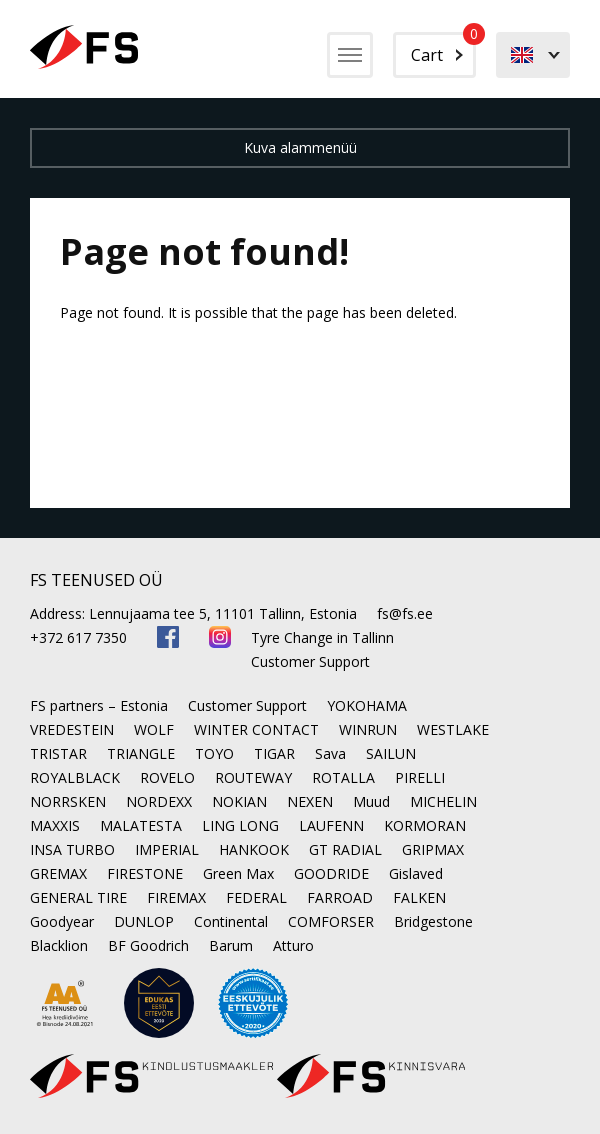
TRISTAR (58, 753)
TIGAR (274, 753)
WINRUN (368, 729)
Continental (231, 921)
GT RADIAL (345, 849)
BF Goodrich (148, 945)
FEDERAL (256, 897)
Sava (330, 753)
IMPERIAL (167, 849)
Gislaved (416, 873)
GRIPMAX (433, 849)
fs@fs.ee (405, 613)
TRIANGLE (141, 753)
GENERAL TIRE (78, 897)
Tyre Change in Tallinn (322, 637)
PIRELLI (420, 777)
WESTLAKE (453, 729)
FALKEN (419, 897)
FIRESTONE (145, 873)
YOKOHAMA (367, 705)
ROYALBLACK (75, 777)
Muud (371, 801)
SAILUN (391, 753)
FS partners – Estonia (99, 705)
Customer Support (310, 661)
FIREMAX (176, 897)
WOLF (154, 729)
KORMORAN (425, 825)
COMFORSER (331, 921)
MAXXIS (55, 825)
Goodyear (62, 921)
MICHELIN (443, 801)
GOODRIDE (331, 873)
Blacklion (59, 945)
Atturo (293, 945)
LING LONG (240, 825)
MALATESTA (141, 825)
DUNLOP (144, 921)
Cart (443, 49)
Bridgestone (433, 921)
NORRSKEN (68, 801)
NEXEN (310, 801)
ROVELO (167, 777)
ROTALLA (343, 777)
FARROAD (340, 897)
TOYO (214, 753)
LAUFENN (331, 825)
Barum (231, 945)
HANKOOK (254, 849)
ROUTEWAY (253, 777)
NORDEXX (159, 801)
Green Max (238, 873)
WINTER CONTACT (256, 729)
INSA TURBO (72, 849)
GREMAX (58, 873)
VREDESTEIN (72, 729)
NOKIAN (239, 801)
